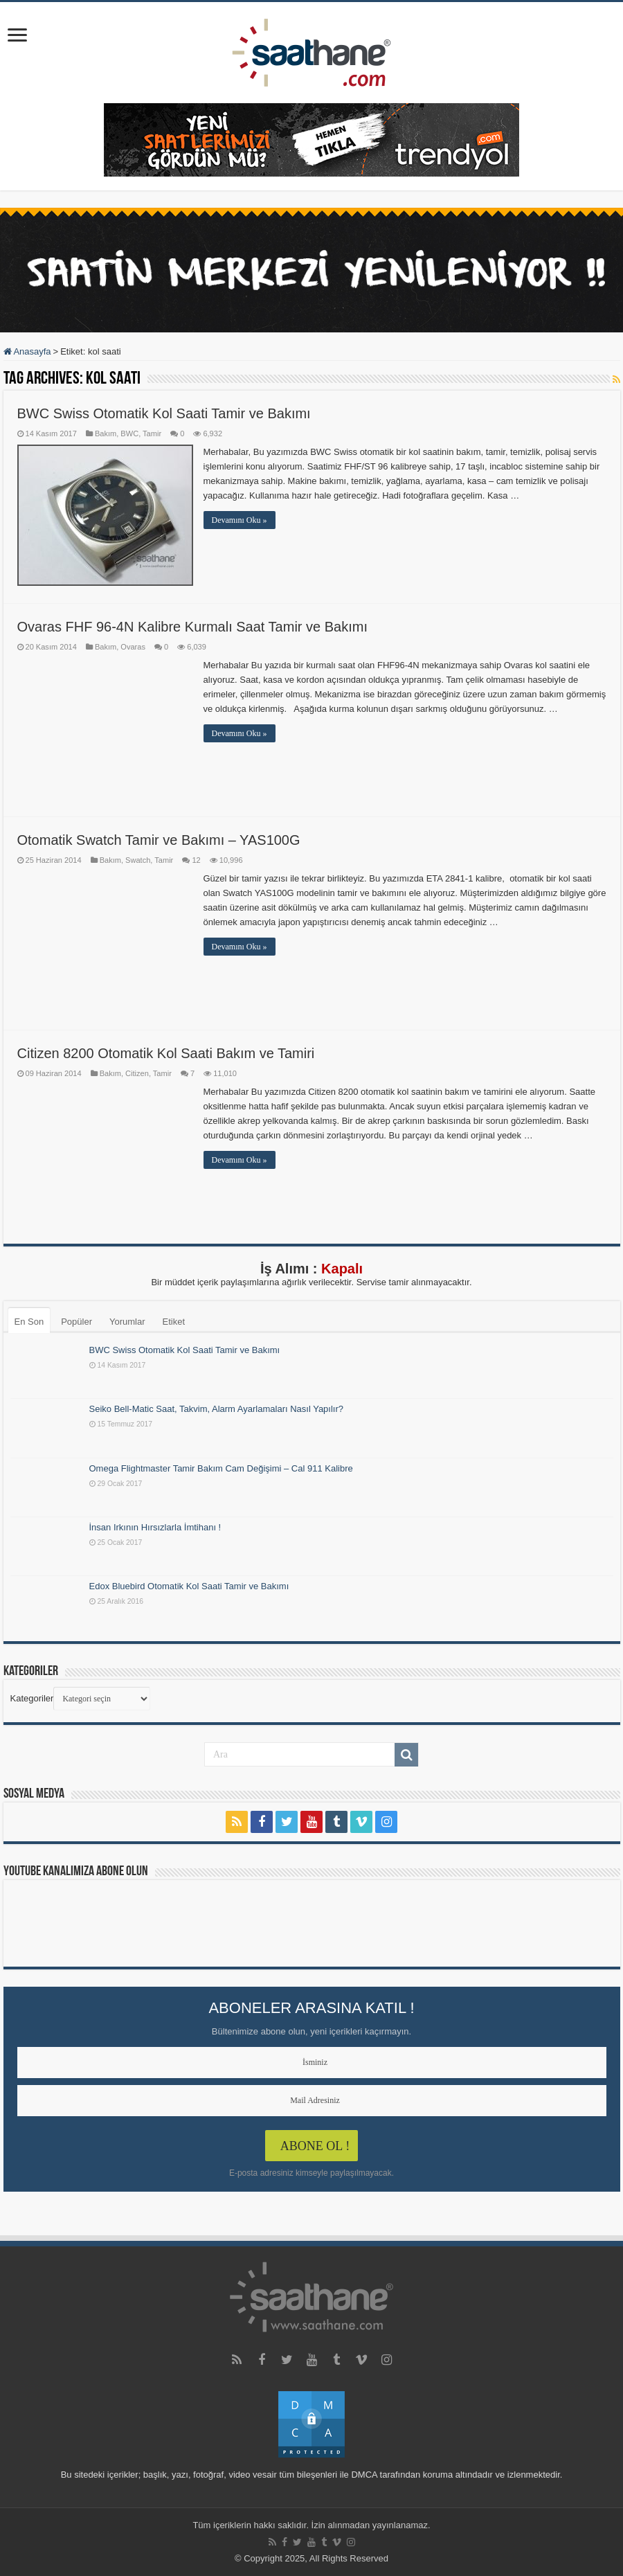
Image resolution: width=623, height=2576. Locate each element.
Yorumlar (127, 1321)
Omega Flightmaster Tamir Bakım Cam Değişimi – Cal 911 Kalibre (221, 1468)
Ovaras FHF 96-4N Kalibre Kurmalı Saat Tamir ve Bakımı (192, 626)
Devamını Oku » (239, 520)
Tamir (152, 433)
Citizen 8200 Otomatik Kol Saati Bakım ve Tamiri (166, 1053)
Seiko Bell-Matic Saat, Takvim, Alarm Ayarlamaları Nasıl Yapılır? (216, 1409)
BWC (129, 433)
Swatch (137, 860)
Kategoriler (32, 1698)
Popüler (76, 1321)
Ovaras (132, 647)
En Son (29, 1321)
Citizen (137, 1073)
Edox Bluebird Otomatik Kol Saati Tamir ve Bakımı (189, 1586)
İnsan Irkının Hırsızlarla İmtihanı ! (155, 1527)
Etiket (174, 1321)
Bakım (105, 433)
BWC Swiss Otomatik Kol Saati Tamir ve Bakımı (164, 413)
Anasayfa (27, 351)
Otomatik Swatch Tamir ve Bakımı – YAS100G (158, 840)
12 (196, 860)
